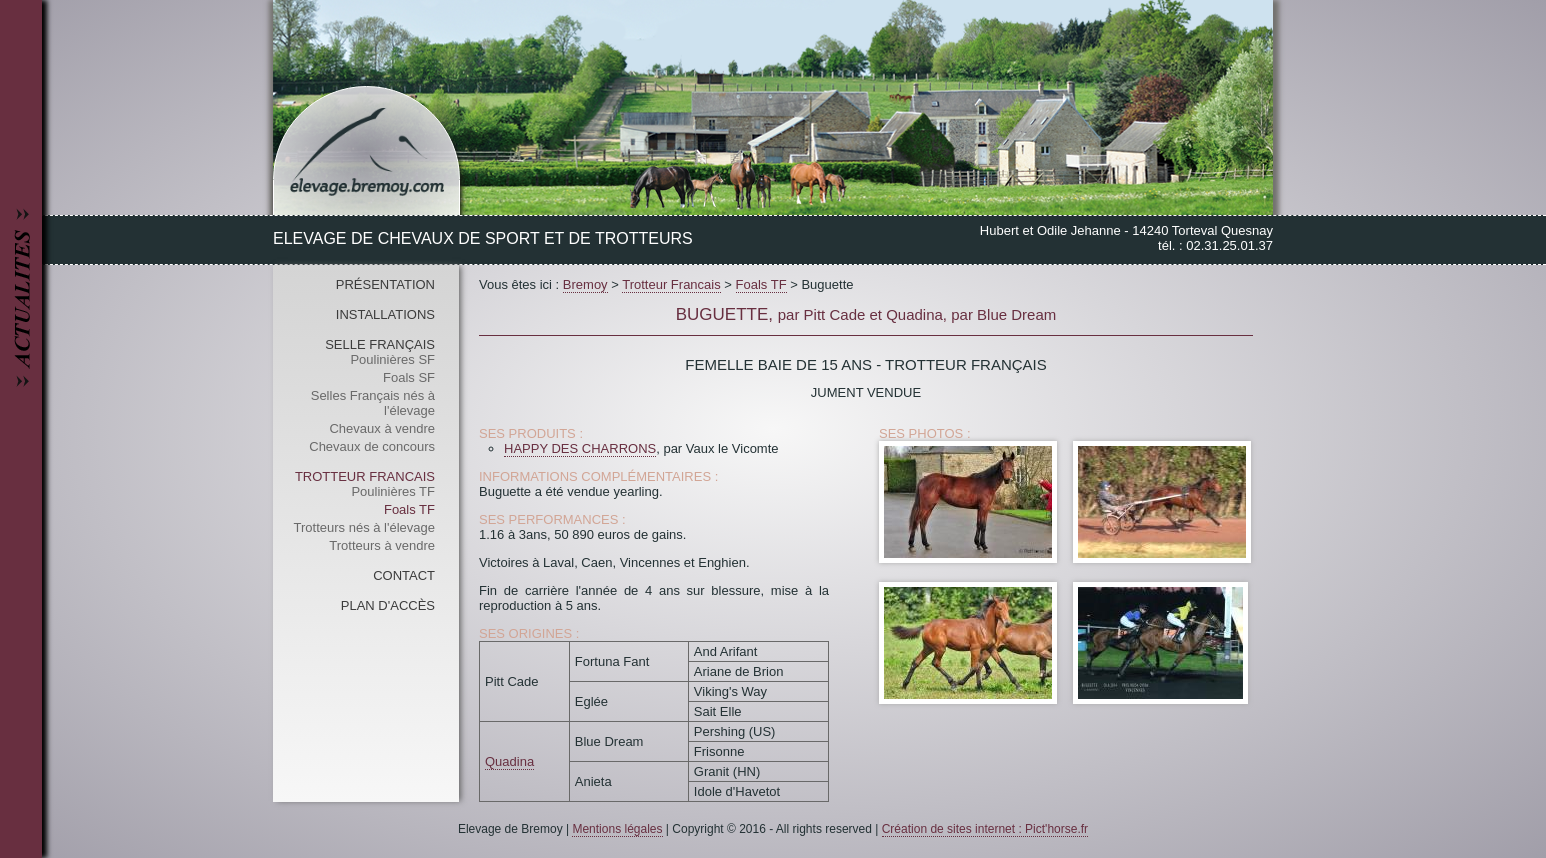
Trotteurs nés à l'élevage (364, 527)
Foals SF (409, 377)
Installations (385, 314)
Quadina (509, 761)
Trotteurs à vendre (382, 545)
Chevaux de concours (372, 446)
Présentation (385, 284)
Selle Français (380, 344)
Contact (404, 575)
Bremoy (585, 284)
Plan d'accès (388, 605)
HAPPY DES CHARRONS (580, 448)
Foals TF (409, 509)
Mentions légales (617, 829)
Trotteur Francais (365, 476)
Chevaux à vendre (382, 428)
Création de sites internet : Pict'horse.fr (985, 829)
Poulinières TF (393, 491)
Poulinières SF (392, 359)
